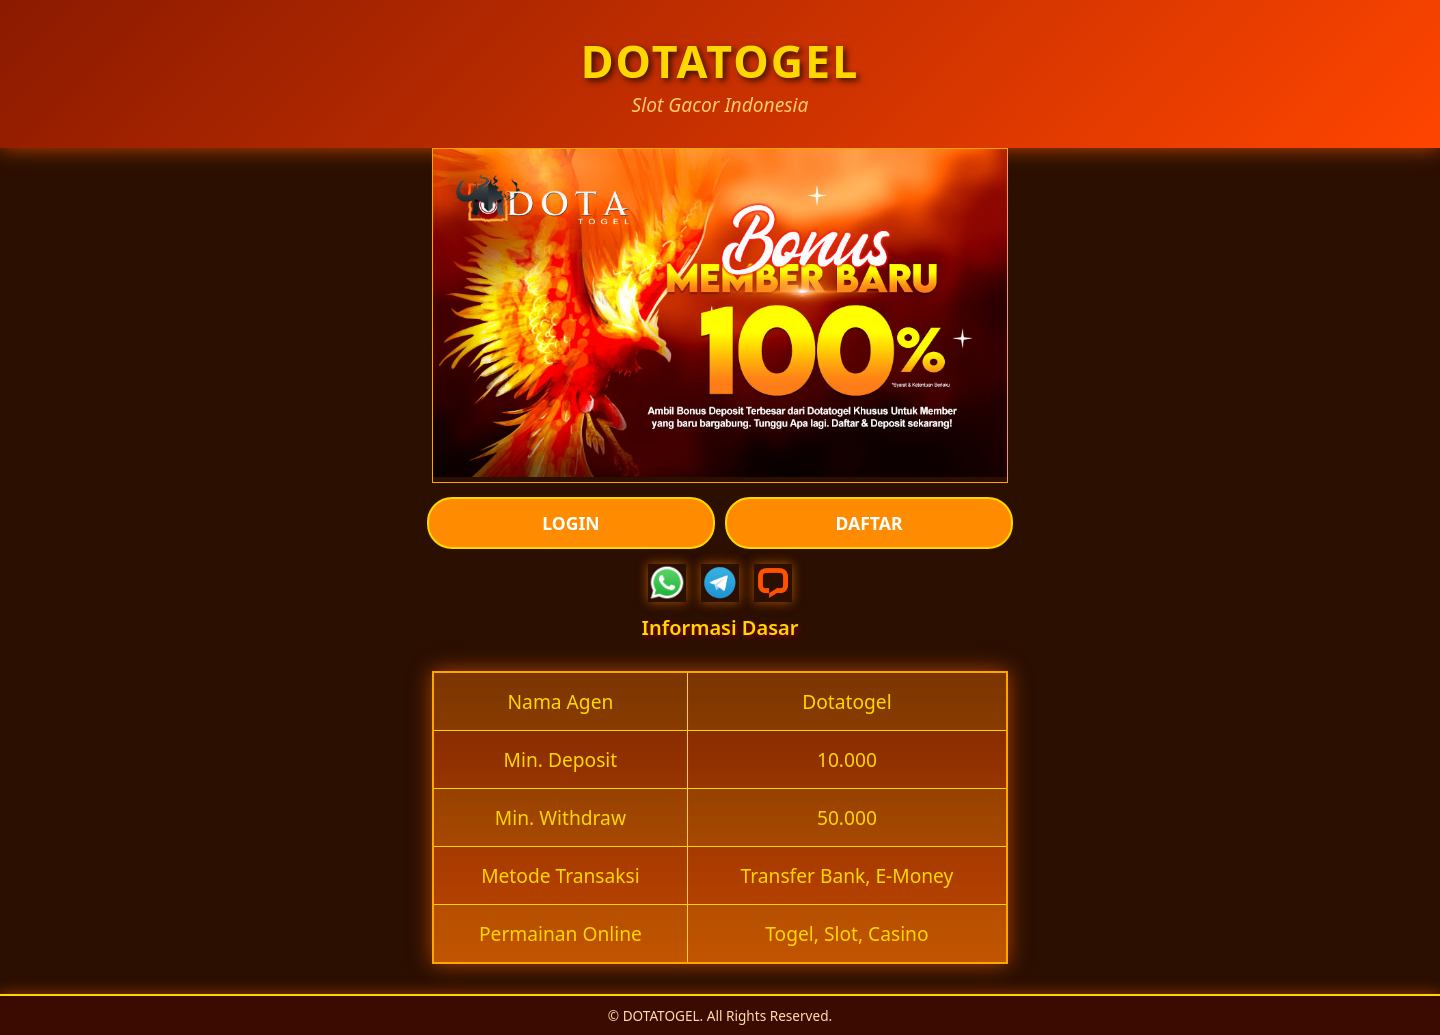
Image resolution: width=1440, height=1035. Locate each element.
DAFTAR (869, 523)
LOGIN (570, 523)
